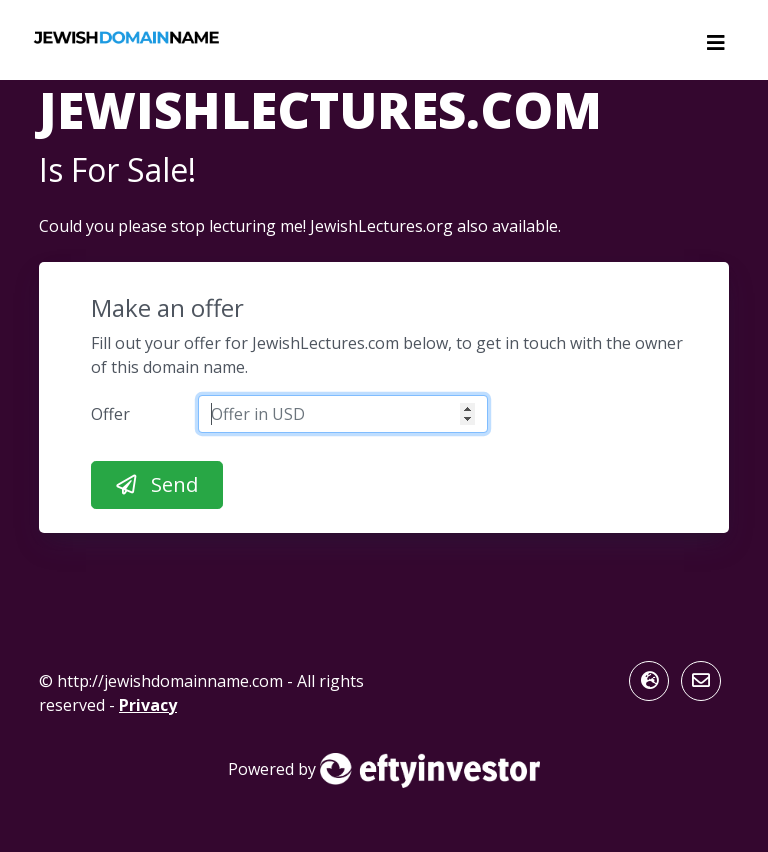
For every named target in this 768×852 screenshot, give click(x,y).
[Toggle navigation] (716, 48)
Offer (110, 414)
